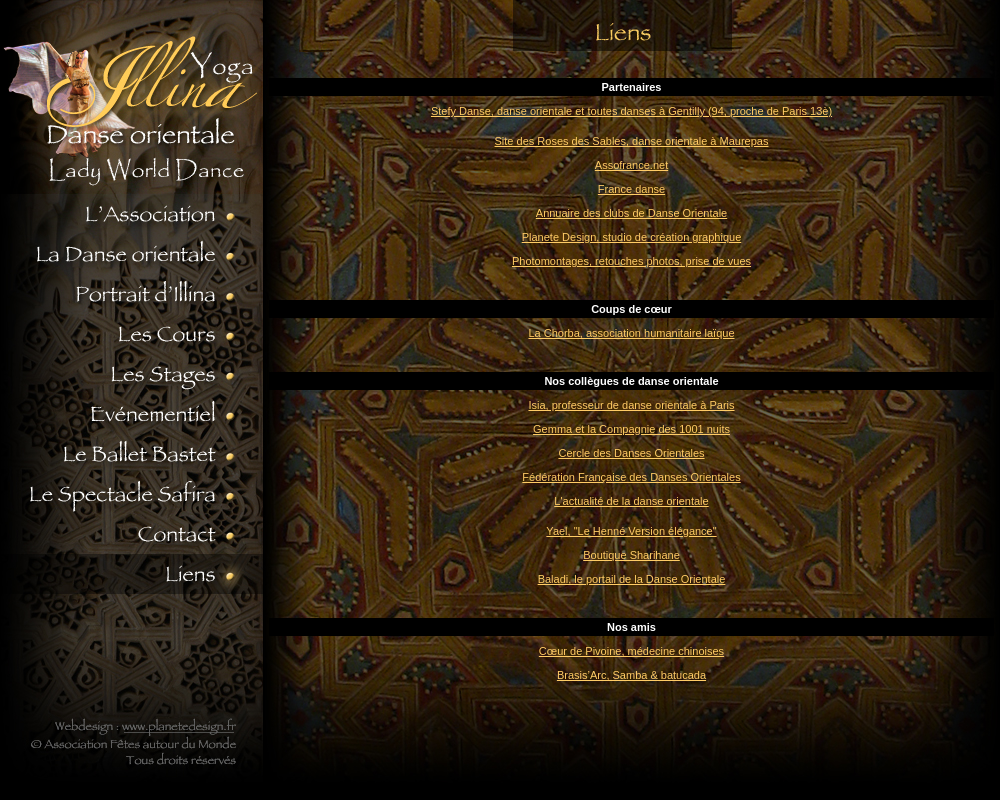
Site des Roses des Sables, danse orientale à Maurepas (632, 141)
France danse (631, 189)
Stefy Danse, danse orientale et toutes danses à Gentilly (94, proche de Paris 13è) (631, 111)
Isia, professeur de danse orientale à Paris (631, 405)
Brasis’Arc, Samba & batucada (631, 675)
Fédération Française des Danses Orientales (631, 477)
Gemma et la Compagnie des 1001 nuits (631, 429)
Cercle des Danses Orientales (631, 453)
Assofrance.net (631, 165)
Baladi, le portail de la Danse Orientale (632, 579)
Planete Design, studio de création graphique (632, 237)
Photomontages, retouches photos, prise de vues (631, 261)
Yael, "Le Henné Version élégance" (631, 531)
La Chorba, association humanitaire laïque (631, 333)
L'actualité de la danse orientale (631, 501)
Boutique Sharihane (631, 555)
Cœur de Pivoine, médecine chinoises (631, 651)
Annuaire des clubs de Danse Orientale (631, 213)
